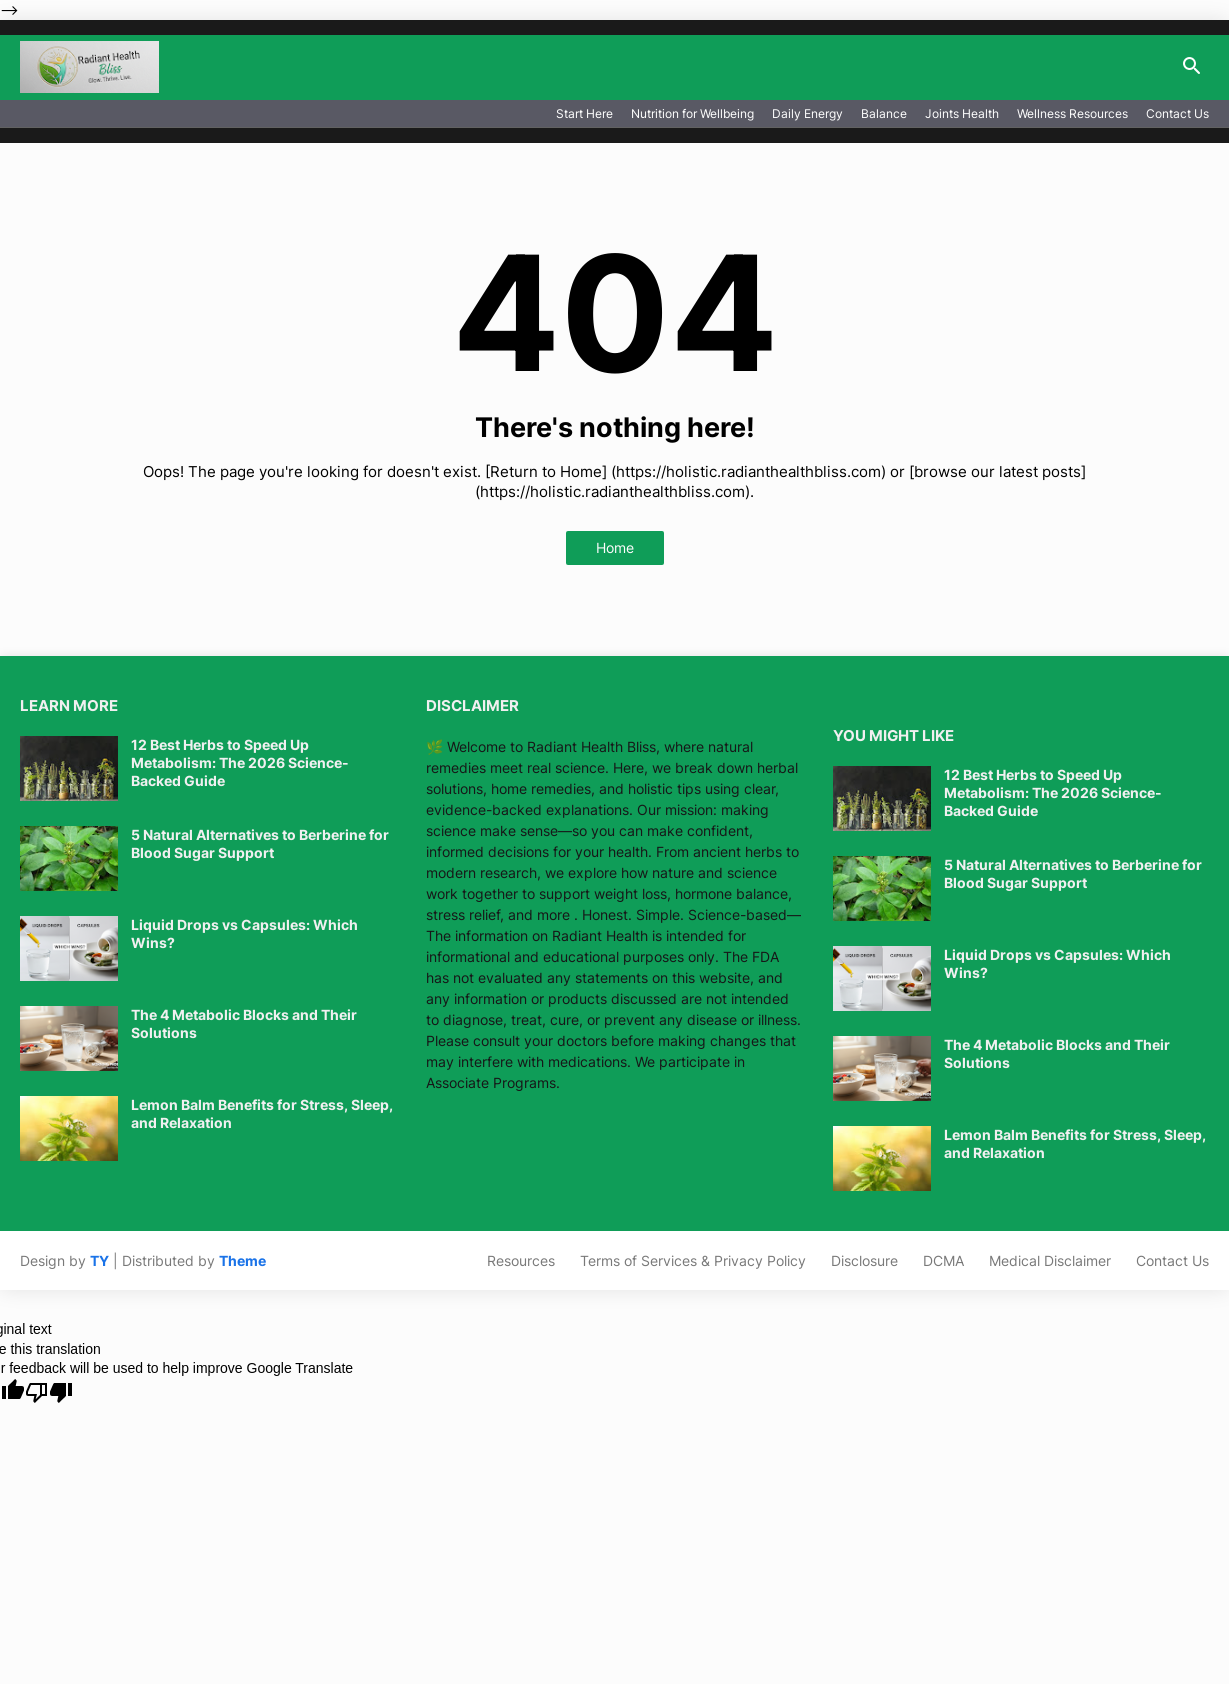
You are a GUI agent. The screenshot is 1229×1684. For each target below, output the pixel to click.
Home (615, 547)
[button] (1192, 67)
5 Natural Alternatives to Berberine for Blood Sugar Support (260, 843)
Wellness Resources (1072, 113)
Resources (521, 1260)
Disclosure (864, 1260)
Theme (242, 1260)
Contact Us (1177, 113)
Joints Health (962, 113)
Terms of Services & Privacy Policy (693, 1260)
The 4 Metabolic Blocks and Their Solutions (244, 1023)
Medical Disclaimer (1050, 1260)
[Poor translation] (49, 1392)
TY (99, 1260)
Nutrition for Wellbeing (692, 113)
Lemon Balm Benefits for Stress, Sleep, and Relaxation (262, 1113)
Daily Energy (807, 113)
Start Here (584, 113)
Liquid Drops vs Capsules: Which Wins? (244, 933)
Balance (884, 113)
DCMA (943, 1260)
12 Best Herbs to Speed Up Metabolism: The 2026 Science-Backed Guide (240, 762)
